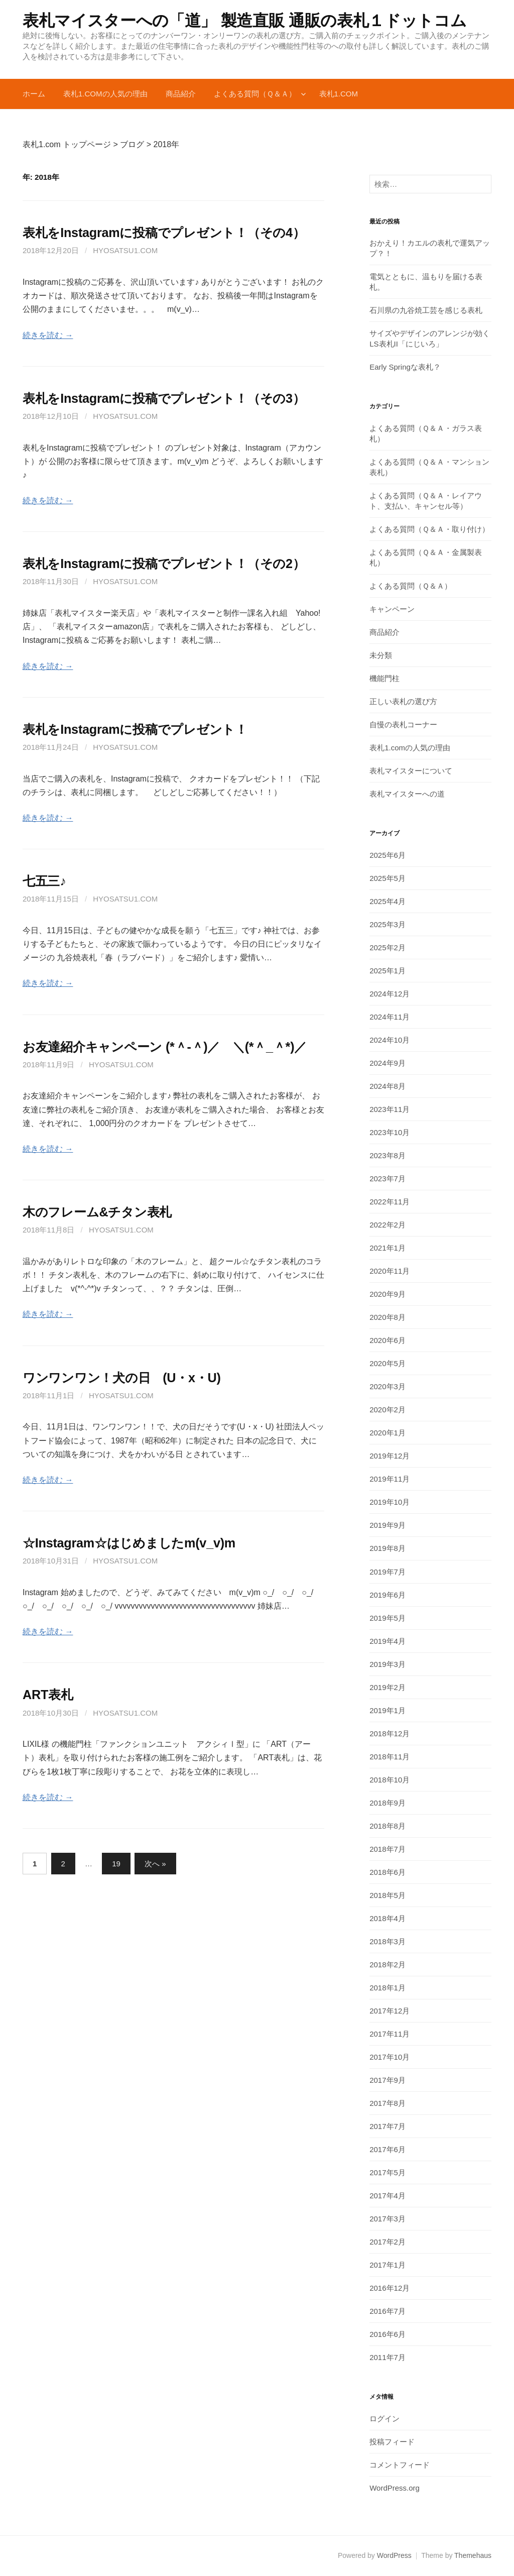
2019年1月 (387, 1710)
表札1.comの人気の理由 (105, 93)
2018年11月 (389, 1756)
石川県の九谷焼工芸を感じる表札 (425, 310)
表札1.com (338, 93)
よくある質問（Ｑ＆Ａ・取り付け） (429, 529)
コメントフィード (399, 2464)
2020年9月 (387, 1294)
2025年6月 (387, 855)
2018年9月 (387, 1803)
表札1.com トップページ (67, 144)
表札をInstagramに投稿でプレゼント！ (135, 729)
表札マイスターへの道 (407, 794)
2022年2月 (387, 1224)
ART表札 (48, 1695)
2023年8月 (387, 1155)
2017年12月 (389, 2010)
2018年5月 (387, 1895)
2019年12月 (389, 1455)
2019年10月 (389, 1502)
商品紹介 (181, 93)
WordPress (394, 2555)
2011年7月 (387, 2357)
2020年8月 (387, 1317)
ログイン (384, 2418)
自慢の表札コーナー (403, 724)
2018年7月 (387, 1849)
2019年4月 (387, 1641)
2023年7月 (387, 1178)
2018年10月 (389, 1779)
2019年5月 (387, 1618)
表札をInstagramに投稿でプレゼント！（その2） (164, 563)
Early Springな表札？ (405, 367)
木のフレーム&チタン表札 (97, 1212)
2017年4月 (387, 2195)
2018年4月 (387, 1918)
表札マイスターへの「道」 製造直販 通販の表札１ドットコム (252, 21)
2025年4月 (387, 901)
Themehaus (472, 2555)
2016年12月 (389, 2288)
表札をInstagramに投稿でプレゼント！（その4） (164, 233)
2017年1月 (387, 2265)
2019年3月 (387, 1664)
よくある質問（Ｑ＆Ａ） (255, 93)
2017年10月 (389, 2057)
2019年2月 (387, 1687)
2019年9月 (387, 1525)
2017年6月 (387, 2149)
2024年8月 (387, 1086)
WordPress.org (394, 2488)
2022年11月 (389, 1201)
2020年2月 (387, 1409)
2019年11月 (389, 1479)
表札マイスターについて (410, 770)
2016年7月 (387, 2311)
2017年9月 (387, 2080)
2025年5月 (387, 878)
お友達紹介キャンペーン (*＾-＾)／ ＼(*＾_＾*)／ (165, 1047)
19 (116, 1863)
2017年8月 (387, 2103)
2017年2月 (387, 2241)
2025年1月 (387, 970)
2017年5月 (387, 2172)
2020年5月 (387, 1363)
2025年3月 (387, 924)
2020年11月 (389, 1271)
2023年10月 (389, 1132)
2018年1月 (387, 1987)
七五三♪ (44, 881)
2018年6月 (387, 1872)
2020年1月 (387, 1432)
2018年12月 (389, 1733)
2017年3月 (387, 2218)
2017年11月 (389, 2034)
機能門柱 (384, 678)
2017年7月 (387, 2126)
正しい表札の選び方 (403, 701)
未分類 (380, 655)
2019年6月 (387, 1595)
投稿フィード (392, 2441)
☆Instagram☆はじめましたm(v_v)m (129, 1543)
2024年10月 (389, 1040)
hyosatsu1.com (125, 250)
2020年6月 (387, 1340)
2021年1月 (387, 1248)
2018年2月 (387, 1964)
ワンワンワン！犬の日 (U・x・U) (122, 1378)
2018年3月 (387, 1941)
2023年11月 (389, 1109)
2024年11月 (389, 1017)
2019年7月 (387, 1571)
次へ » (155, 1863)
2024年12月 (389, 993)
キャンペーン (392, 609)
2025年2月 (387, 947)
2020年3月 (387, 1386)
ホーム (34, 93)
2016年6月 (387, 2334)
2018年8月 (387, 1826)
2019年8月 (387, 1548)
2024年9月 (387, 1063)
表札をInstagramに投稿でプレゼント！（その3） (164, 398)
